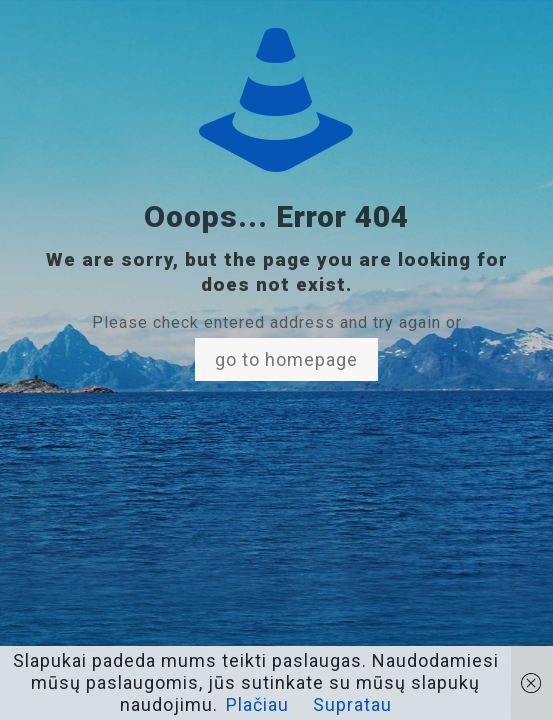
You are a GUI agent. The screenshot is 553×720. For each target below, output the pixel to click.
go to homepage (286, 359)
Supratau (352, 704)
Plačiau (257, 704)
